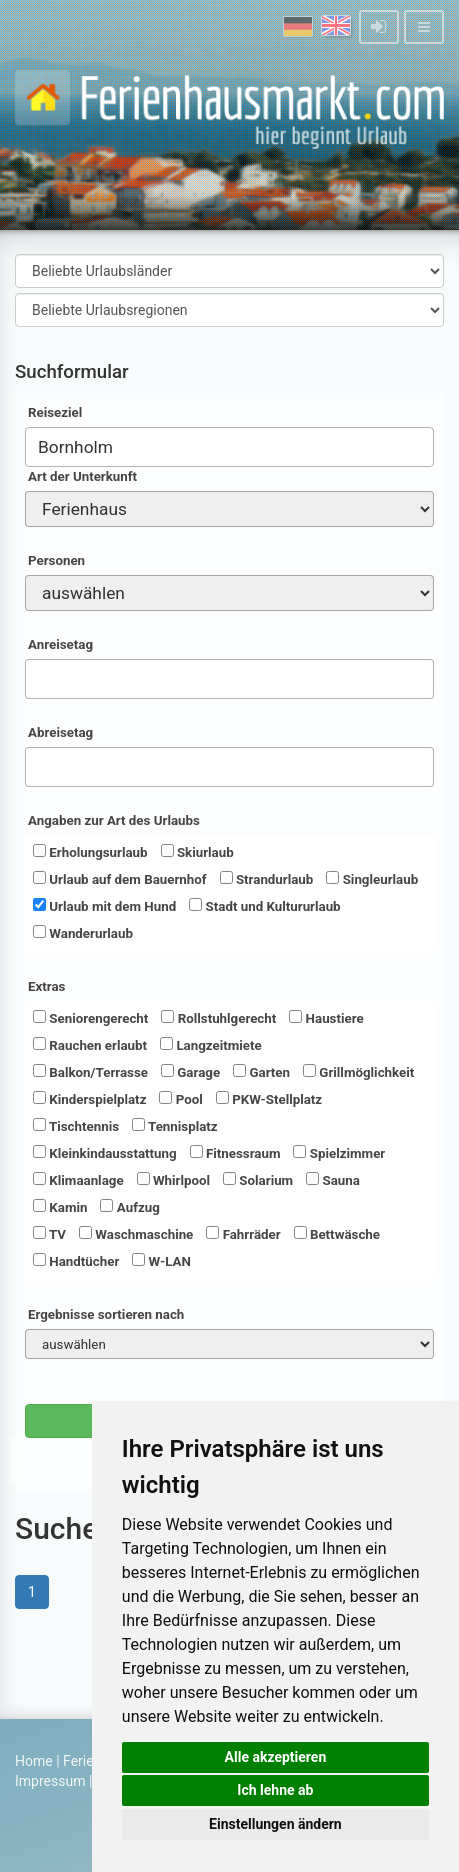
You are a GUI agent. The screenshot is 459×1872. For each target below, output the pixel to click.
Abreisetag (60, 732)
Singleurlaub (372, 879)
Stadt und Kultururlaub (264, 906)
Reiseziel (55, 412)
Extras (46, 986)
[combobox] (229, 447)
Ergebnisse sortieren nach (106, 1314)
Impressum (50, 1781)
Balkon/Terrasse (90, 1072)
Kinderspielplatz (89, 1099)
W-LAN (161, 1261)
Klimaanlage (78, 1180)
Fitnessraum (235, 1153)
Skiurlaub (197, 852)
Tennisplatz (175, 1126)
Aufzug (129, 1207)
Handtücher (76, 1261)
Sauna (333, 1180)
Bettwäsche (337, 1234)
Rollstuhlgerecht (218, 1018)
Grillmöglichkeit (358, 1072)
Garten (261, 1072)
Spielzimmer (339, 1153)
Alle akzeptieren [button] (276, 1757)
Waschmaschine (136, 1234)
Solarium (258, 1180)
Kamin (60, 1207)
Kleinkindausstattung (105, 1153)
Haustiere (326, 1018)
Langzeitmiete (211, 1045)
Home (34, 1761)
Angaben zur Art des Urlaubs (114, 820)
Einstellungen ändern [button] (275, 1824)
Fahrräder (243, 1234)
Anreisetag (60, 644)
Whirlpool (173, 1180)
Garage (190, 1072)
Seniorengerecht (90, 1018)
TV (49, 1234)
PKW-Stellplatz (269, 1099)
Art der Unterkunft (82, 476)
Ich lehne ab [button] (275, 1790)
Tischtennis (76, 1126)
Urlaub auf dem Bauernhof (120, 879)
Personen (56, 560)
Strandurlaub (267, 879)
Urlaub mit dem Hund (104, 906)
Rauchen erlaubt (90, 1045)
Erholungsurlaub (90, 852)
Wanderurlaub (83, 933)
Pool (180, 1099)
